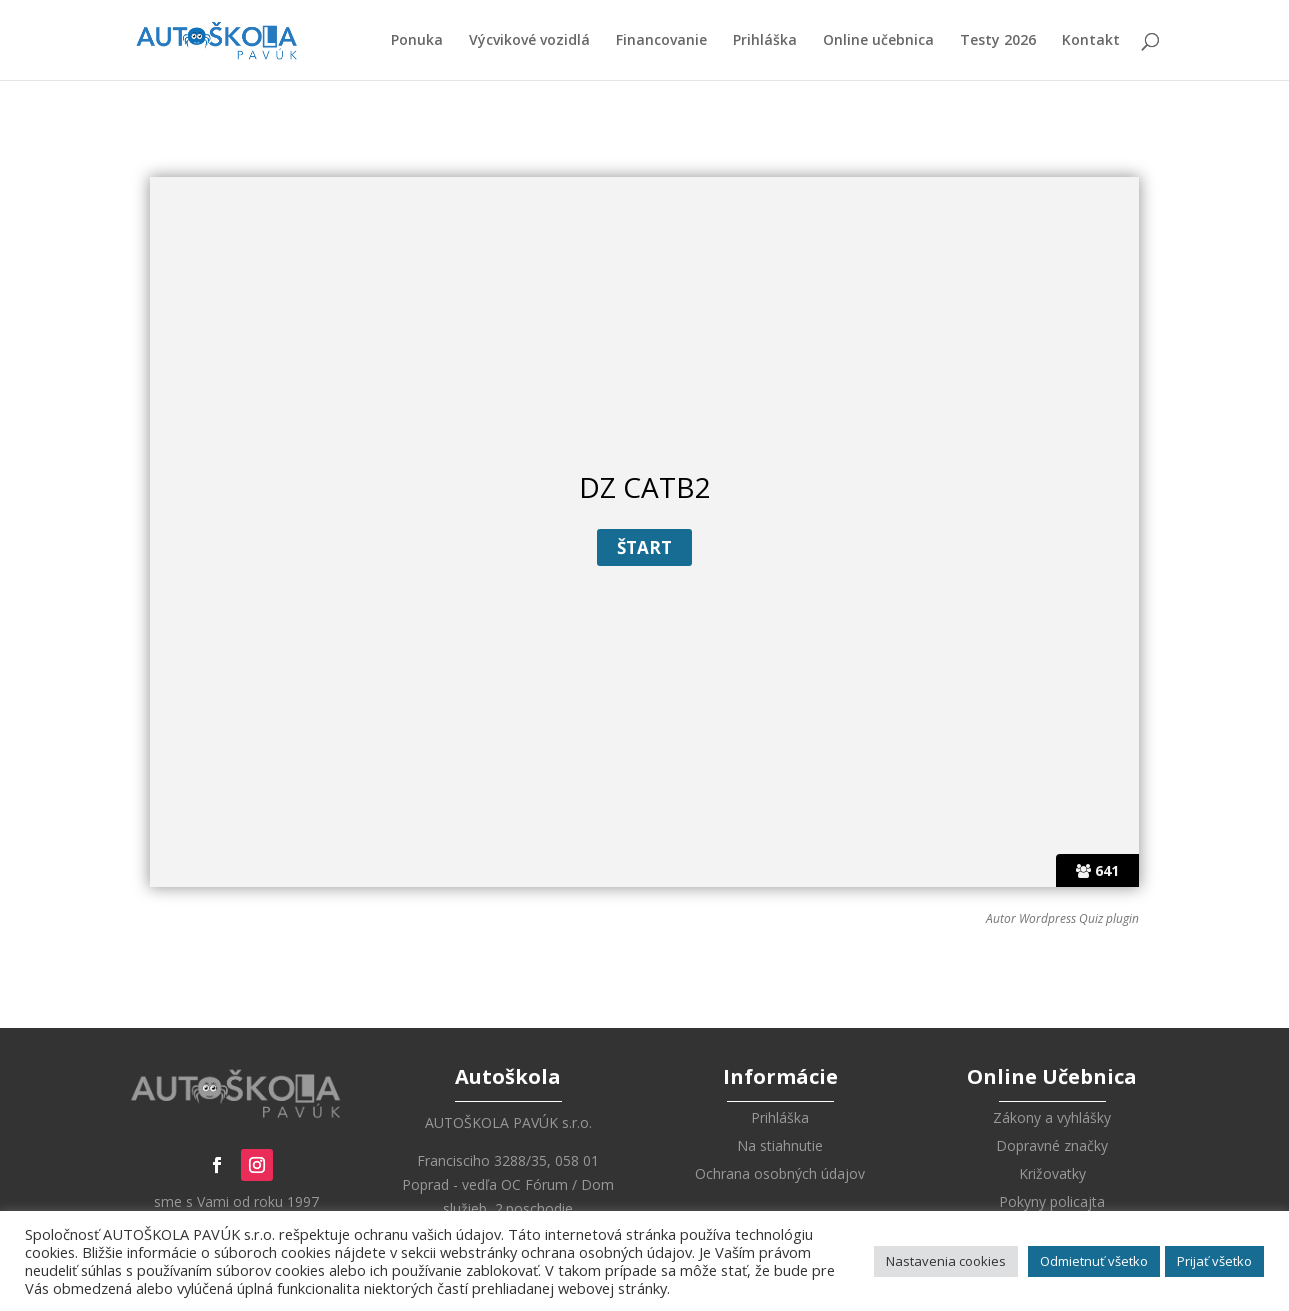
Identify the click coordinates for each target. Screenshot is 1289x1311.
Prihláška (765, 41)
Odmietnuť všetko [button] (1094, 1261)
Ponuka (417, 41)
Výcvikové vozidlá (529, 41)
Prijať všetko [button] (1214, 1261)
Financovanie (661, 41)
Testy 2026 (998, 41)
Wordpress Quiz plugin (1079, 918)
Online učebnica (878, 41)
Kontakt (1091, 41)
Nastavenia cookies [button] (946, 1261)
